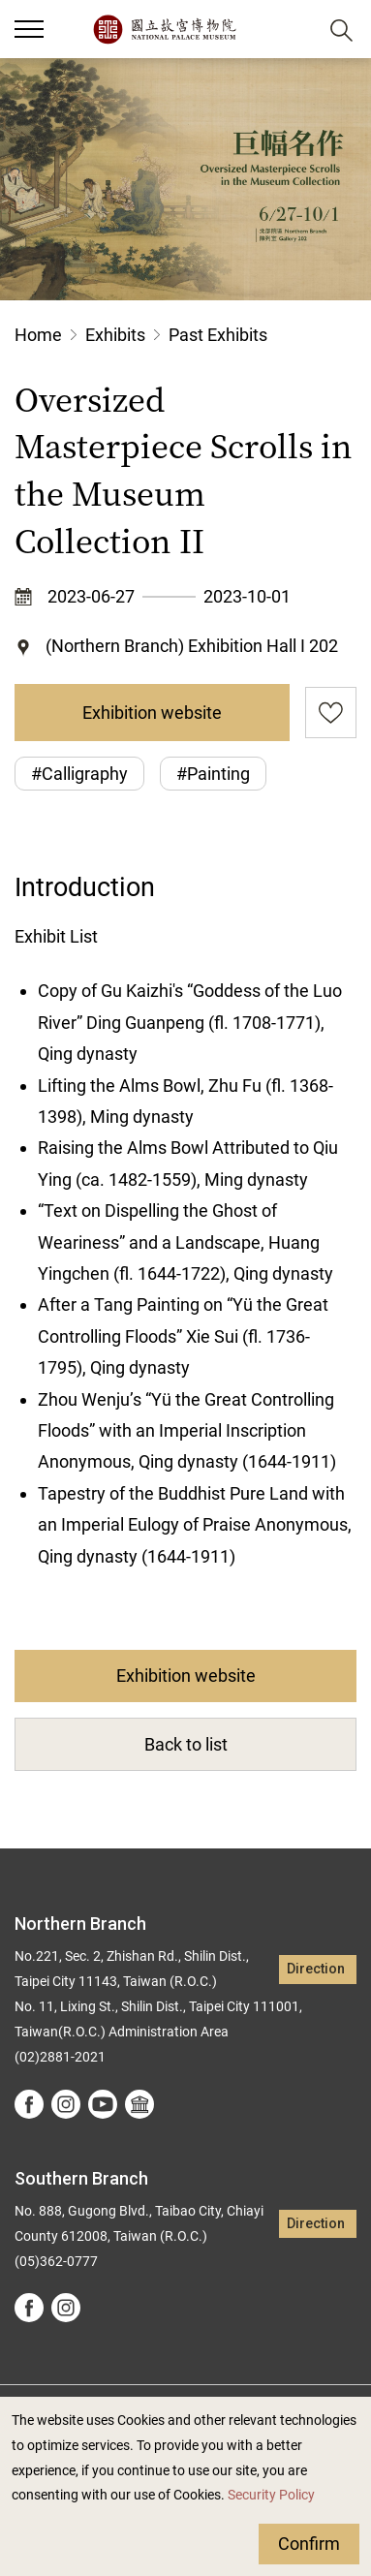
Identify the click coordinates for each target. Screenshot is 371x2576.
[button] (294, 29)
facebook (29, 2104)
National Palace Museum (164, 29)
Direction (316, 1969)
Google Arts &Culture (139, 2104)
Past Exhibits (218, 335)
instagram (65, 2104)
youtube (102, 2104)
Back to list (186, 1744)
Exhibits (115, 335)
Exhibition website (152, 712)
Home (38, 335)
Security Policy (271, 2495)
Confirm (309, 2543)
